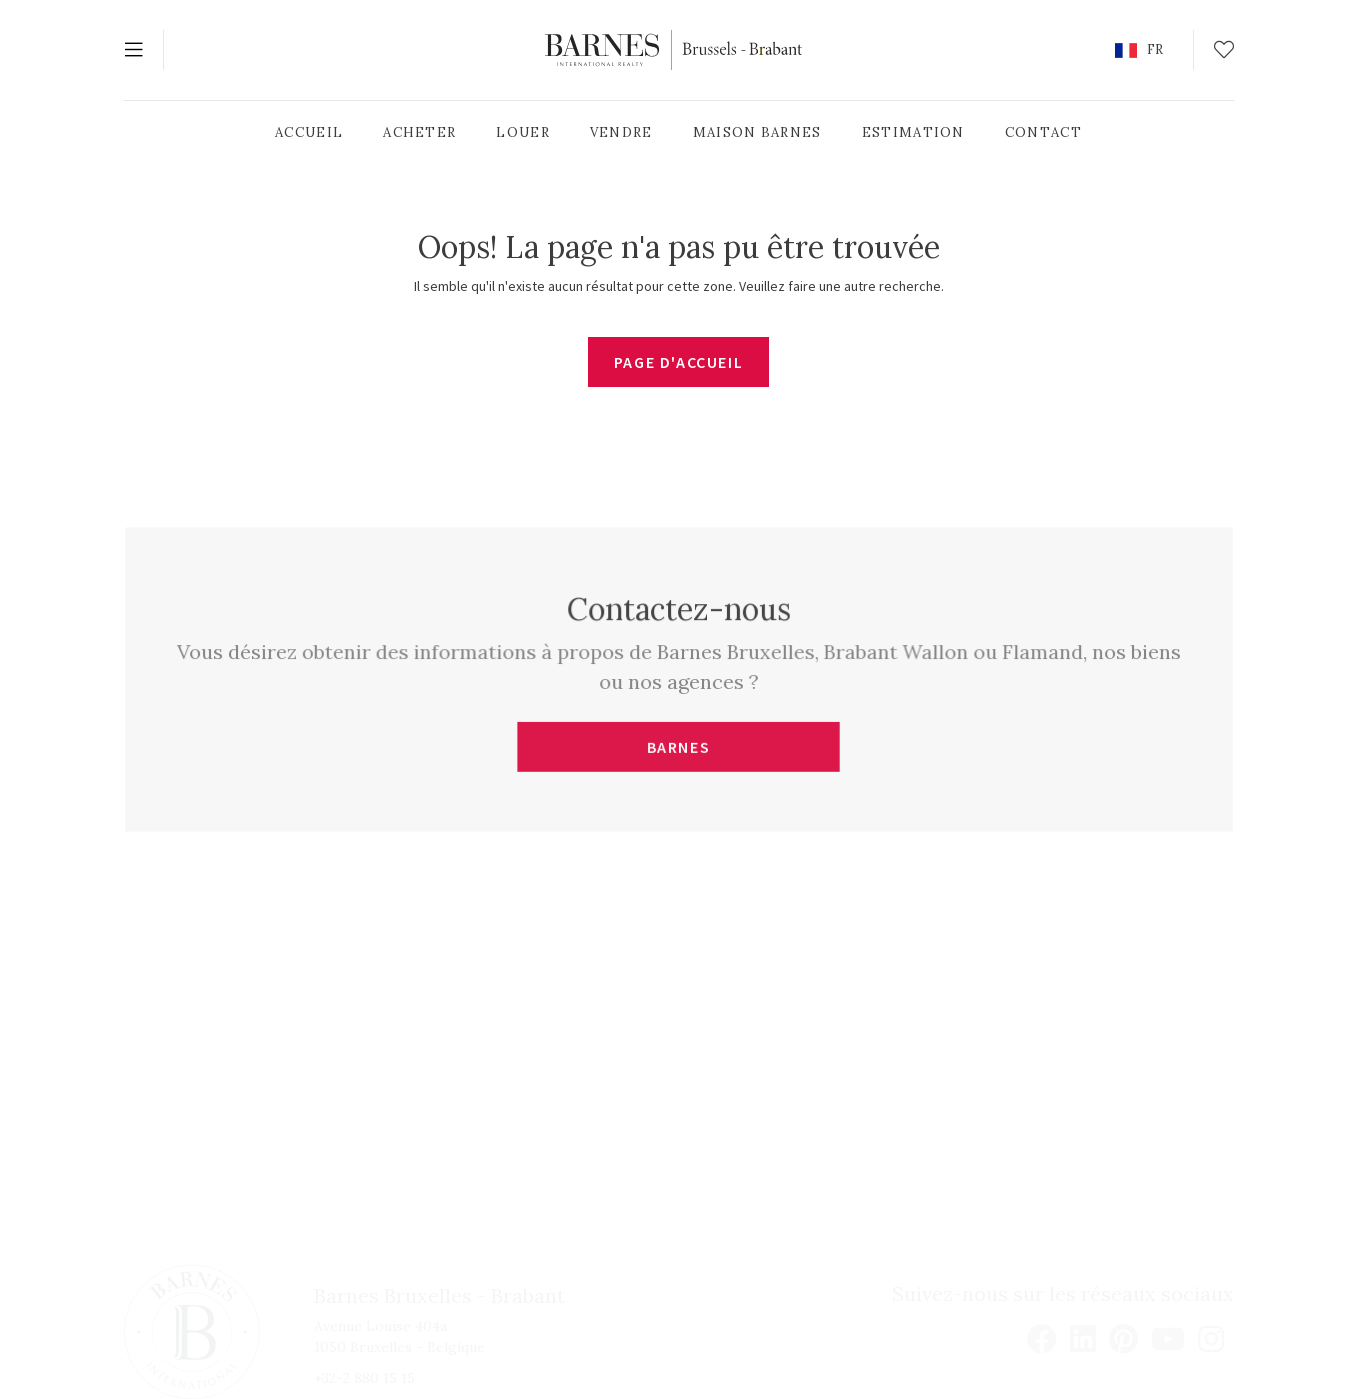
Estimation (913, 132)
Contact (1043, 132)
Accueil (309, 132)
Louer (523, 132)
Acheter (419, 132)
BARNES (678, 747)
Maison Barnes (757, 132)
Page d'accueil (678, 362)
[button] (1139, 50)
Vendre (621, 132)
